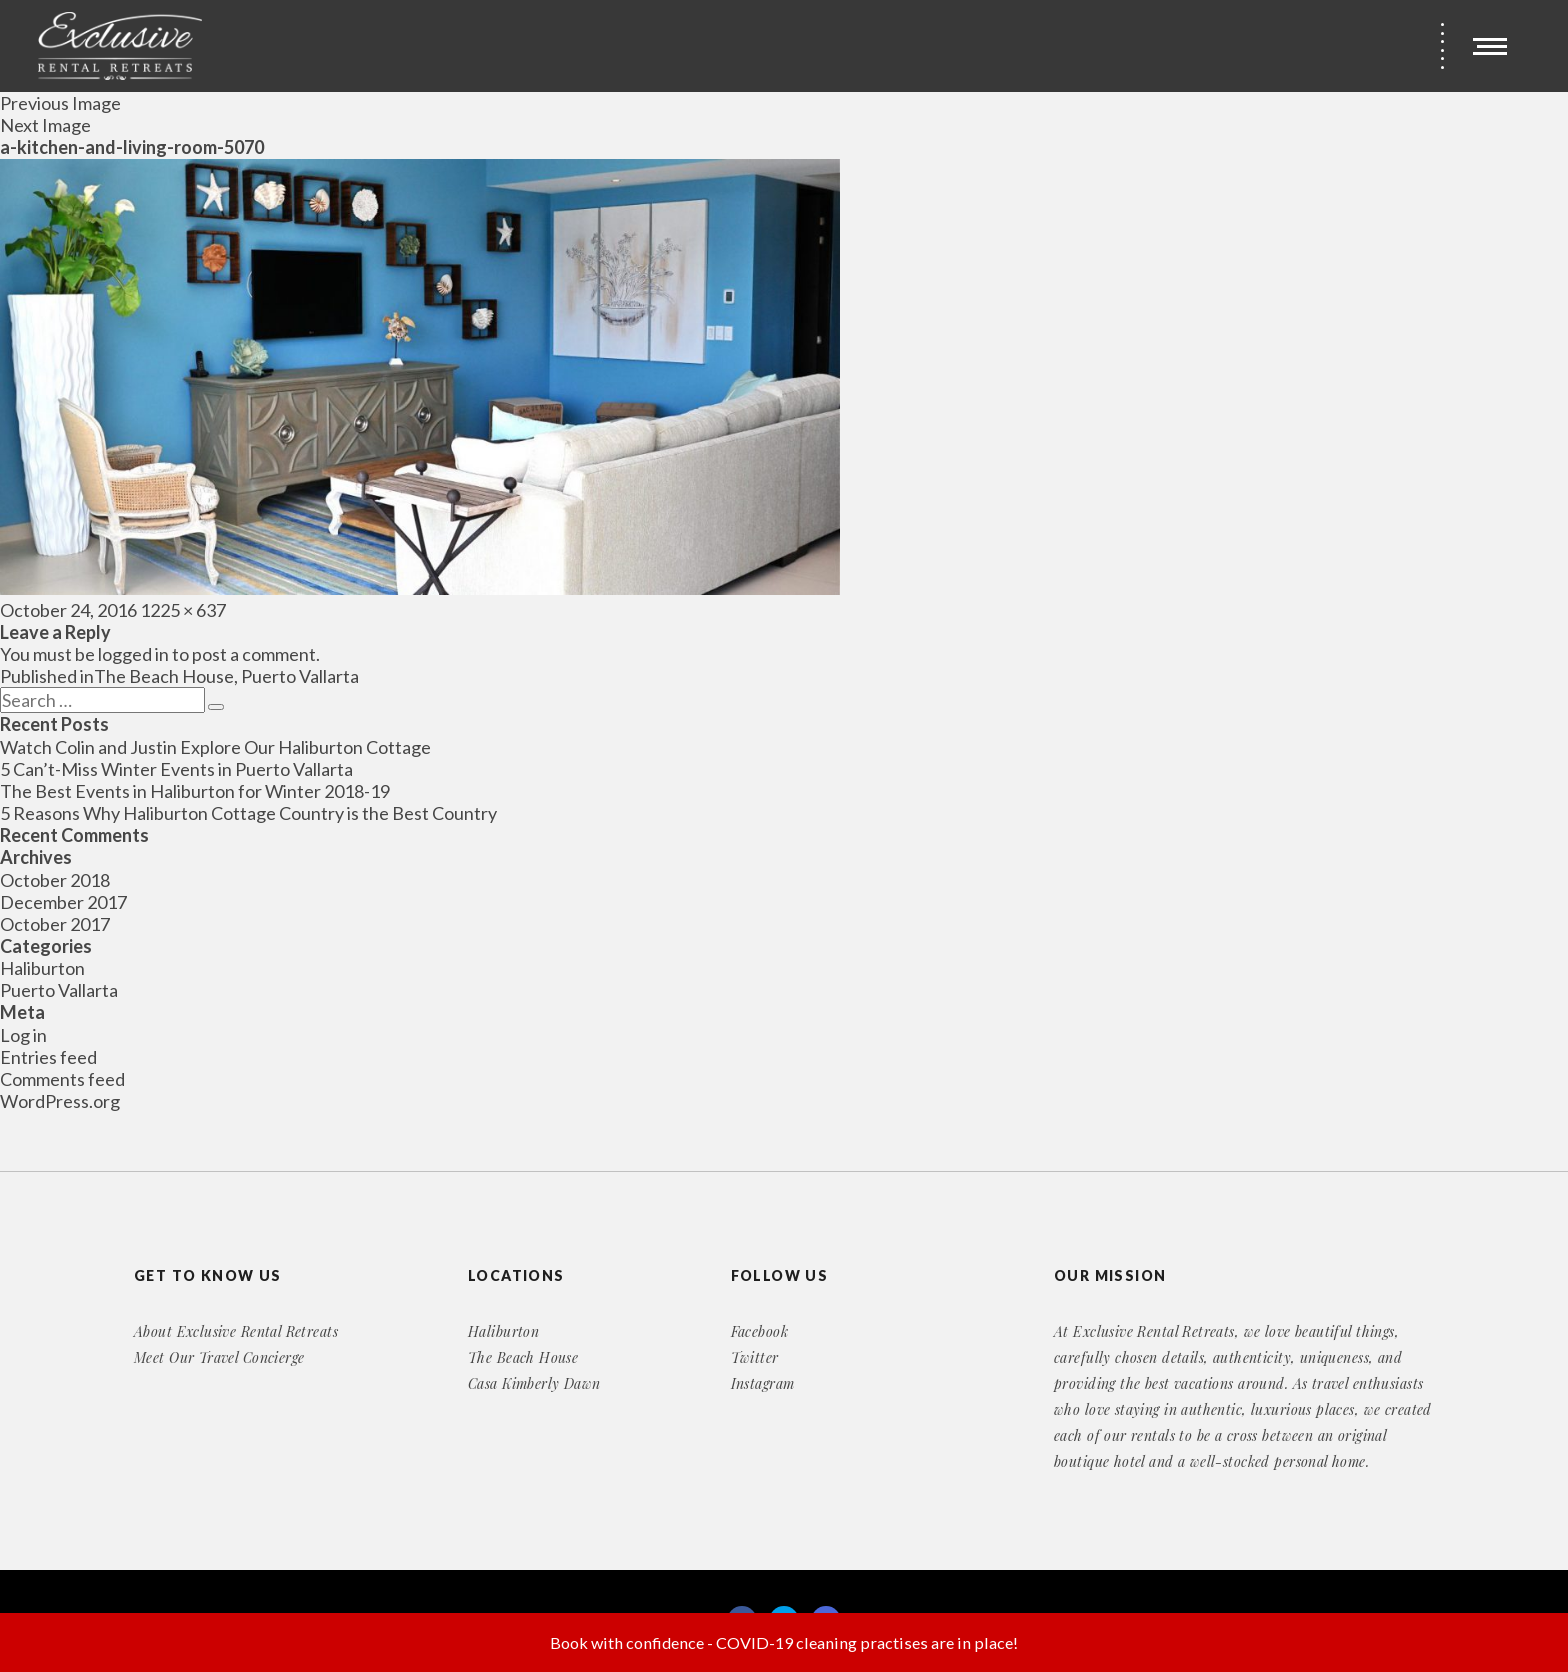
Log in (23, 1035)
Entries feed (48, 1057)
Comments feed (62, 1079)
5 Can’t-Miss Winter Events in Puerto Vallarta (176, 769)
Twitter (755, 1357)
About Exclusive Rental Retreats (236, 1331)
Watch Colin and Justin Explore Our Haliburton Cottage (215, 747)
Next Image (45, 125)
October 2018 (55, 880)
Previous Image (60, 103)
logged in (133, 654)
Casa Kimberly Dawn (534, 1383)
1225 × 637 (183, 610)
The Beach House (523, 1357)
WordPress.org (60, 1101)
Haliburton (42, 968)
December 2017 (63, 902)
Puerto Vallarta (59, 990)
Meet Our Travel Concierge (219, 1357)
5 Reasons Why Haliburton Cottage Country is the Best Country (248, 813)
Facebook (759, 1331)
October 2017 (55, 924)
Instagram (763, 1383)
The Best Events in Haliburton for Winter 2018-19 (195, 791)
